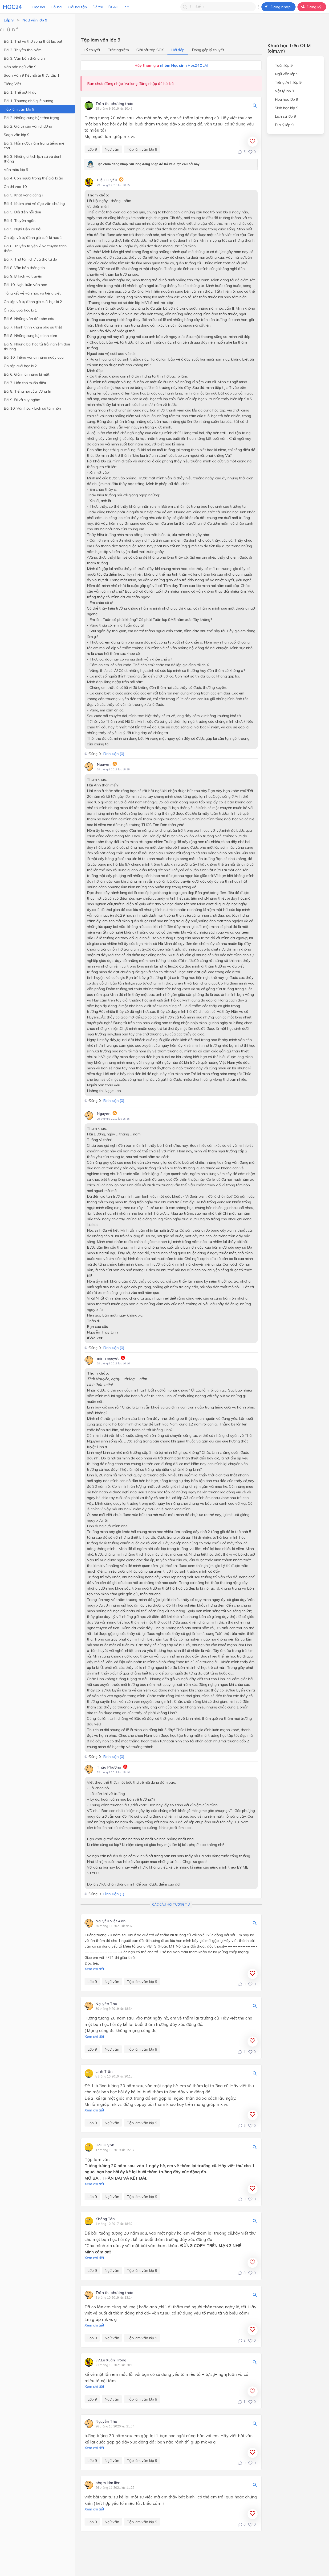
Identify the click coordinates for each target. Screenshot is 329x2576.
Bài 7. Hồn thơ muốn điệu (25, 378)
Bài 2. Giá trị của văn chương (28, 126)
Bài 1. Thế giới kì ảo (20, 92)
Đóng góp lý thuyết (208, 49)
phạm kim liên (107, 2483)
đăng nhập (147, 83)
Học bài (38, 6)
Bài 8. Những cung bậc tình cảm (30, 330)
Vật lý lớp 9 (284, 90)
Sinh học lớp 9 (286, 107)
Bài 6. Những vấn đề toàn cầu (29, 314)
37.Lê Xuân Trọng (110, 2360)
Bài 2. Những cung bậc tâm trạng (31, 117)
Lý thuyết (92, 49)
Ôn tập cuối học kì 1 (20, 305)
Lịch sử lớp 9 (285, 116)
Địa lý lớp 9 (284, 124)
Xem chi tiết (94, 1968)
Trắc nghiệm (118, 49)
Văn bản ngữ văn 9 (20, 66)
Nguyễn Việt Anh (110, 1921)
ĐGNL (113, 6)
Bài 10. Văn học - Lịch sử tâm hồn (32, 403)
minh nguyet (108, 1358)
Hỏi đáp (177, 49)
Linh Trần (104, 2071)
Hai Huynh (104, 2145)
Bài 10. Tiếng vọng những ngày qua (34, 352)
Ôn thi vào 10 (15, 181)
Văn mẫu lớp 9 (16, 164)
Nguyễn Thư (106, 2004)
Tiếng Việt (12, 83)
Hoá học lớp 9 (286, 99)
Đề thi (98, 6)
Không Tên (105, 2219)
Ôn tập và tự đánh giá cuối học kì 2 (33, 297)
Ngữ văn (112, 149)
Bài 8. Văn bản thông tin (24, 263)
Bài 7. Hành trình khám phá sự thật (33, 322)
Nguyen (103, 764)
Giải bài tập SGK (150, 49)
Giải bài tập (77, 6)
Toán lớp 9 (284, 65)
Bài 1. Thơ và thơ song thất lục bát (33, 41)
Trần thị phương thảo (114, 104)
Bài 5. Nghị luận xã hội (22, 224)
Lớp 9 (9, 20)
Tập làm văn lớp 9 (19, 109)
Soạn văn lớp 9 (16, 134)
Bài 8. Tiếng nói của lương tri (27, 386)
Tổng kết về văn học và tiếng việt (32, 288)
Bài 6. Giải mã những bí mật (26, 369)
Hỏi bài (56, 6)
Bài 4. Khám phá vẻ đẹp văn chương (34, 198)
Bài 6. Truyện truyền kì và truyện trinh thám (35, 243)
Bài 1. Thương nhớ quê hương (28, 100)
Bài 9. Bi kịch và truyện (23, 271)
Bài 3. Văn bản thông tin (24, 58)
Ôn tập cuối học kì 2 (20, 361)
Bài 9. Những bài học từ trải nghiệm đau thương (37, 341)
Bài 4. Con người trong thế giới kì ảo (33, 173)
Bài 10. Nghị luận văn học (25, 280)
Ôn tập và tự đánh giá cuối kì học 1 (33, 232)
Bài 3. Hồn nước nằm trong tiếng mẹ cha (37, 143)
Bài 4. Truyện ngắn (20, 215)
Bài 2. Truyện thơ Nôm (22, 49)
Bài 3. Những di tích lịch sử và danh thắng (33, 154)
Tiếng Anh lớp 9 (288, 82)
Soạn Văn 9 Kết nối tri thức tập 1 (32, 75)
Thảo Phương (109, 1767)
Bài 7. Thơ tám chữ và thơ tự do (30, 254)
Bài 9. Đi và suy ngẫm (22, 395)
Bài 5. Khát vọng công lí (23, 190)
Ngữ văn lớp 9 (34, 20)
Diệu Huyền (107, 180)
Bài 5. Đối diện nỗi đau (22, 207)
